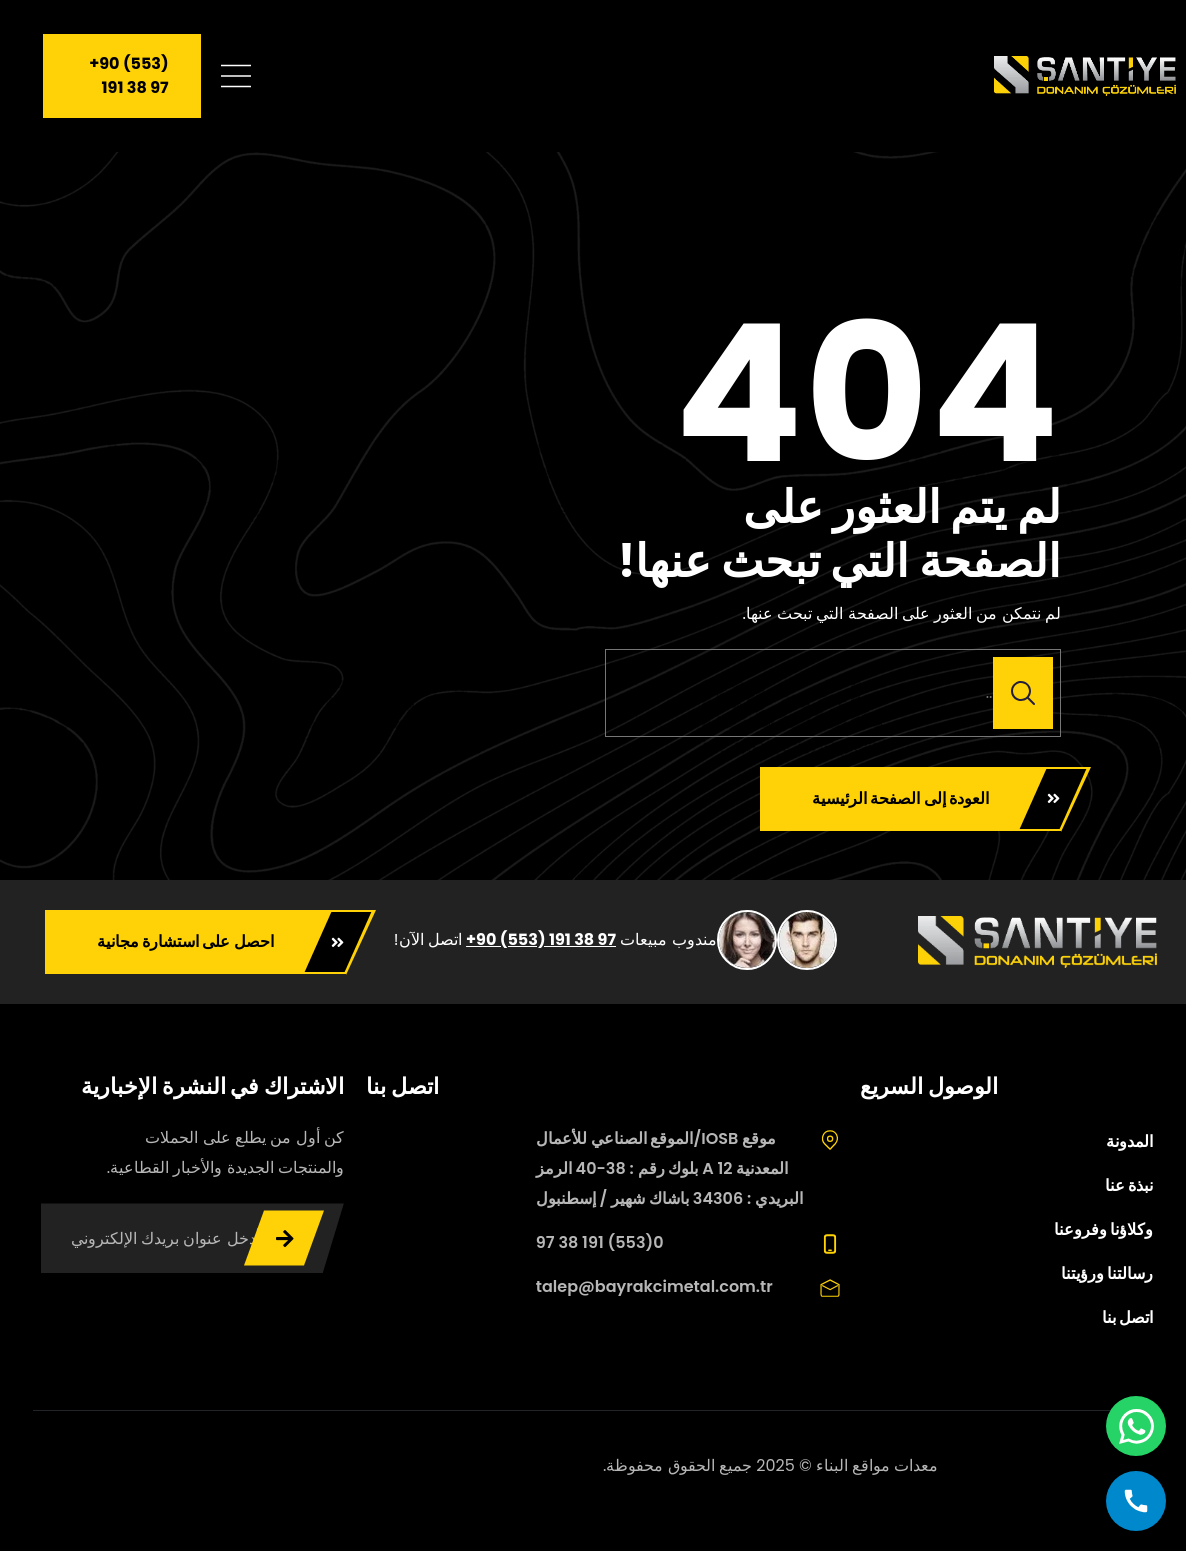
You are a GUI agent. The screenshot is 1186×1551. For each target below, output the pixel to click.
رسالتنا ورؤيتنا (1107, 1273)
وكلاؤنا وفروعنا (1103, 1229)
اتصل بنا (1127, 1317)
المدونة (1129, 1141)
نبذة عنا (1129, 1185)
